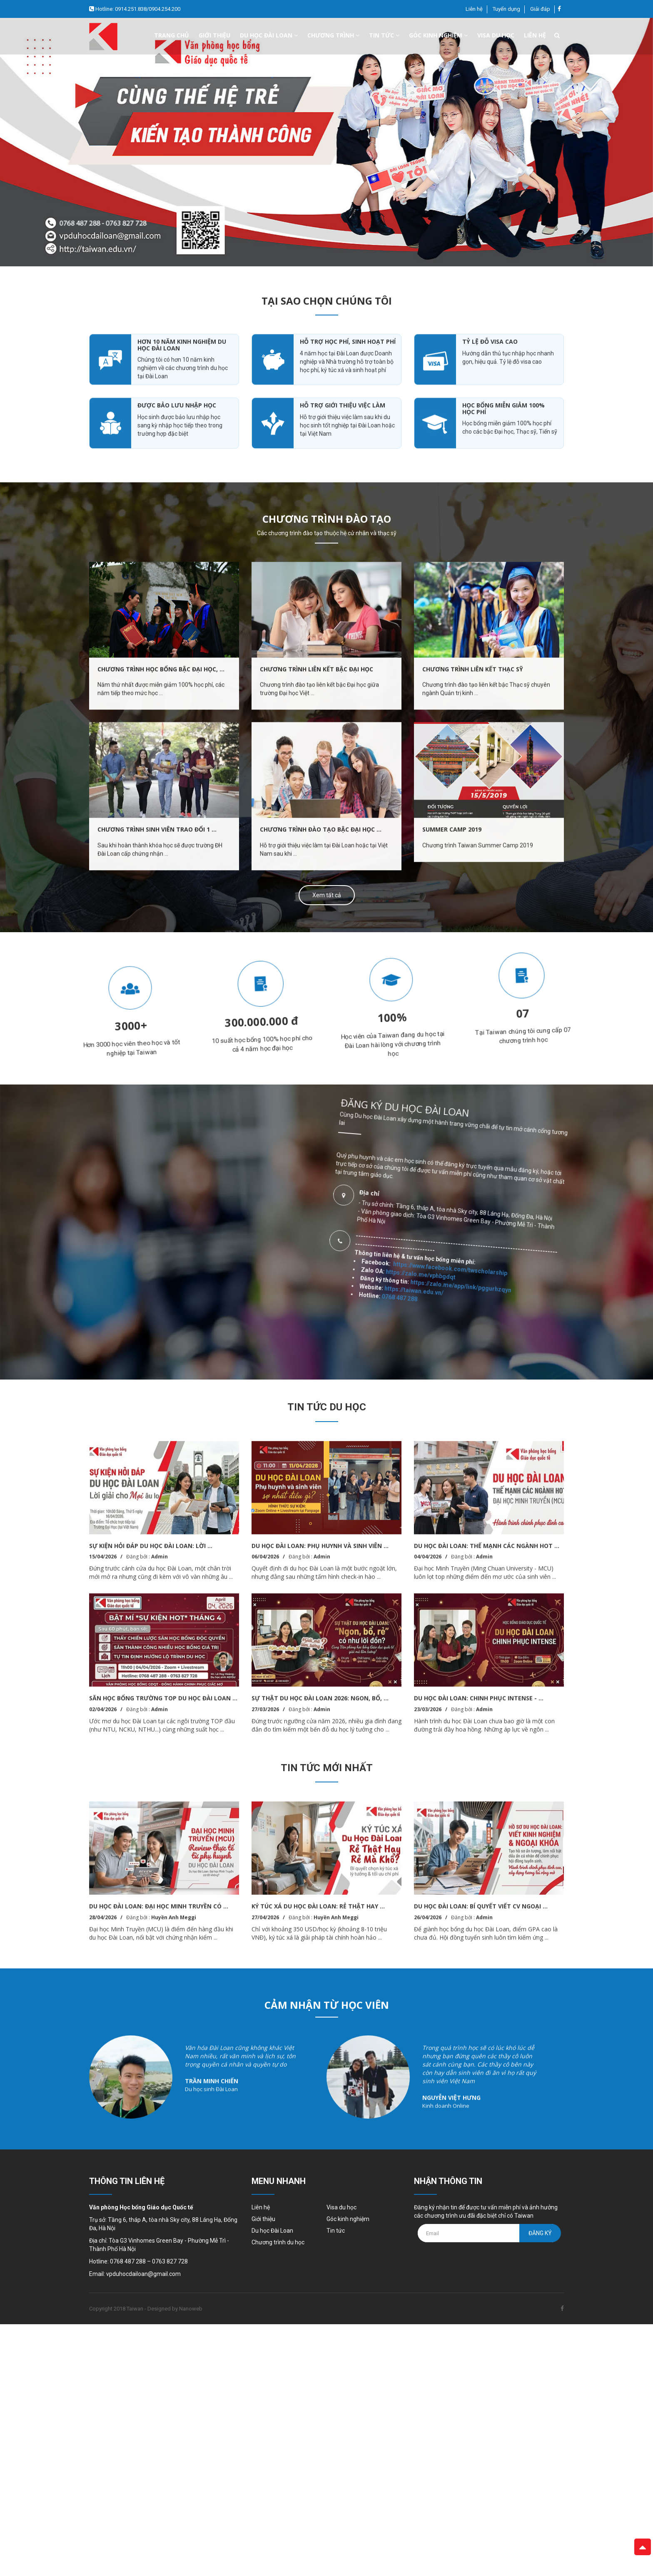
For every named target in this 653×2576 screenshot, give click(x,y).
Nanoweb (190, 2308)
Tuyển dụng (506, 9)
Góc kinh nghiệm (438, 35)
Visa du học (495, 35)
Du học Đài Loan (272, 2230)
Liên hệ (474, 9)
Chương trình (333, 35)
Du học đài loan (269, 35)
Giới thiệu (214, 35)
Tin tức (384, 35)
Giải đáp (540, 9)
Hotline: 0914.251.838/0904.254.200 (137, 9)
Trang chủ (171, 35)
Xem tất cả (326, 895)
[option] (326, 142)
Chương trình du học (278, 2242)
